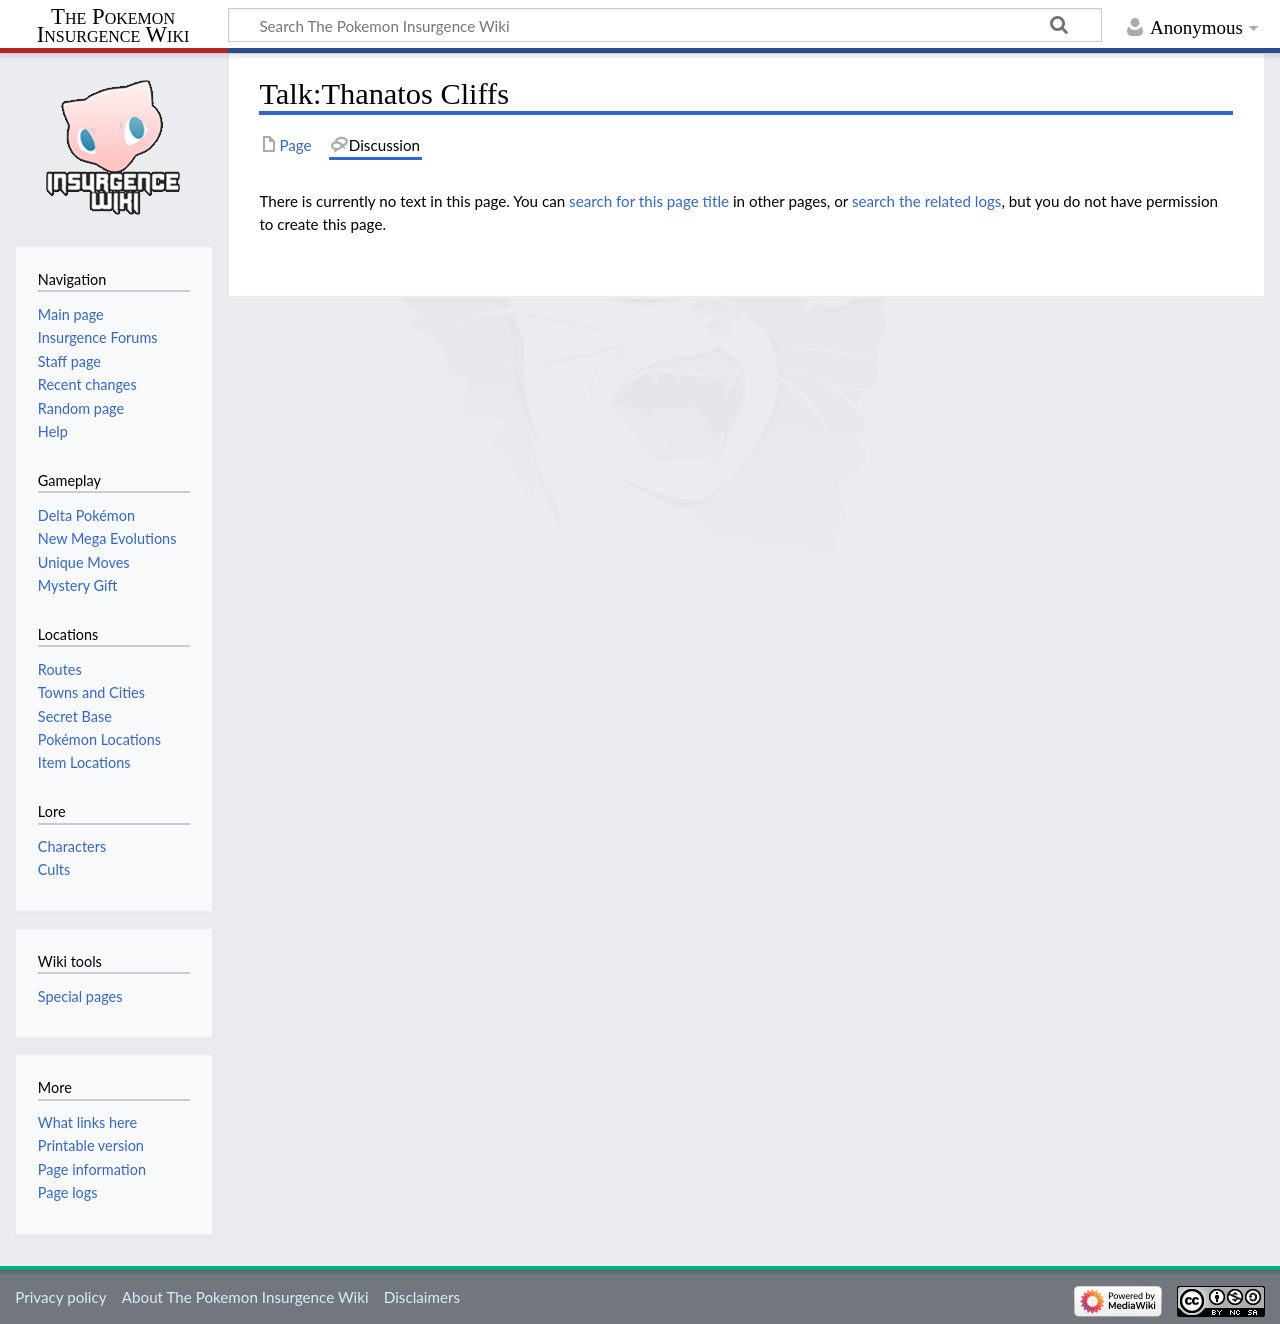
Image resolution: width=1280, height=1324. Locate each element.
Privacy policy (60, 1297)
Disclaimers (422, 1297)
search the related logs (927, 201)
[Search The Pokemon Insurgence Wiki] (665, 25)
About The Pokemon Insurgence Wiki (245, 1297)
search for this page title (649, 201)
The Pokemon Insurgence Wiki (113, 26)
